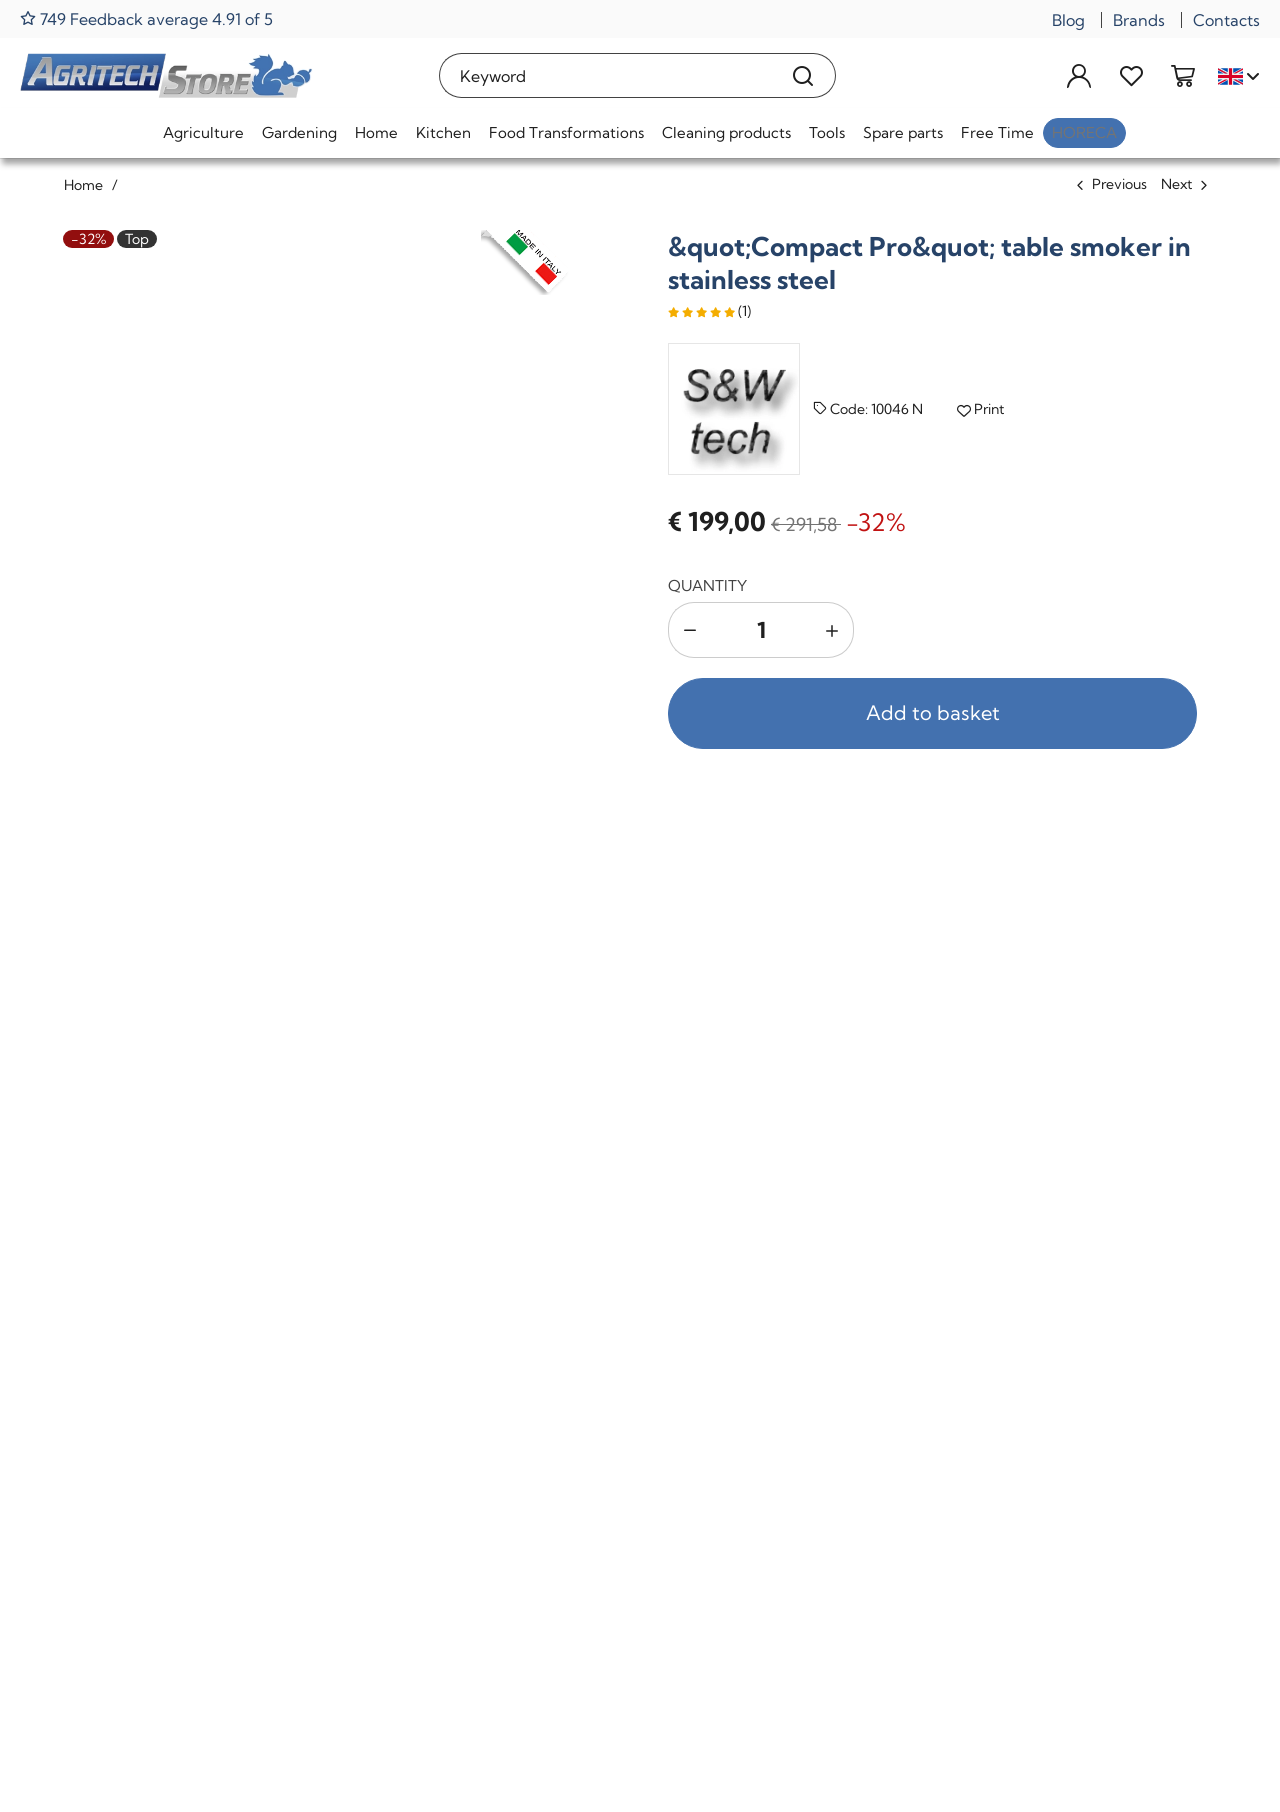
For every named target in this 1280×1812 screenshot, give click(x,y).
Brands (1139, 20)
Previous (1119, 184)
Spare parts (903, 132)
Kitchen (443, 132)
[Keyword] (606, 75)
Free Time (997, 132)
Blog (1068, 20)
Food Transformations (566, 132)
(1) (709, 311)
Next (1176, 184)
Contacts (1226, 20)
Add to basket (933, 712)
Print (980, 409)
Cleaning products (726, 132)
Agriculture (203, 132)
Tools (827, 132)
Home (376, 132)
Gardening (299, 132)
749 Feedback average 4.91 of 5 (146, 18)
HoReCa (1084, 132)
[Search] (803, 75)
